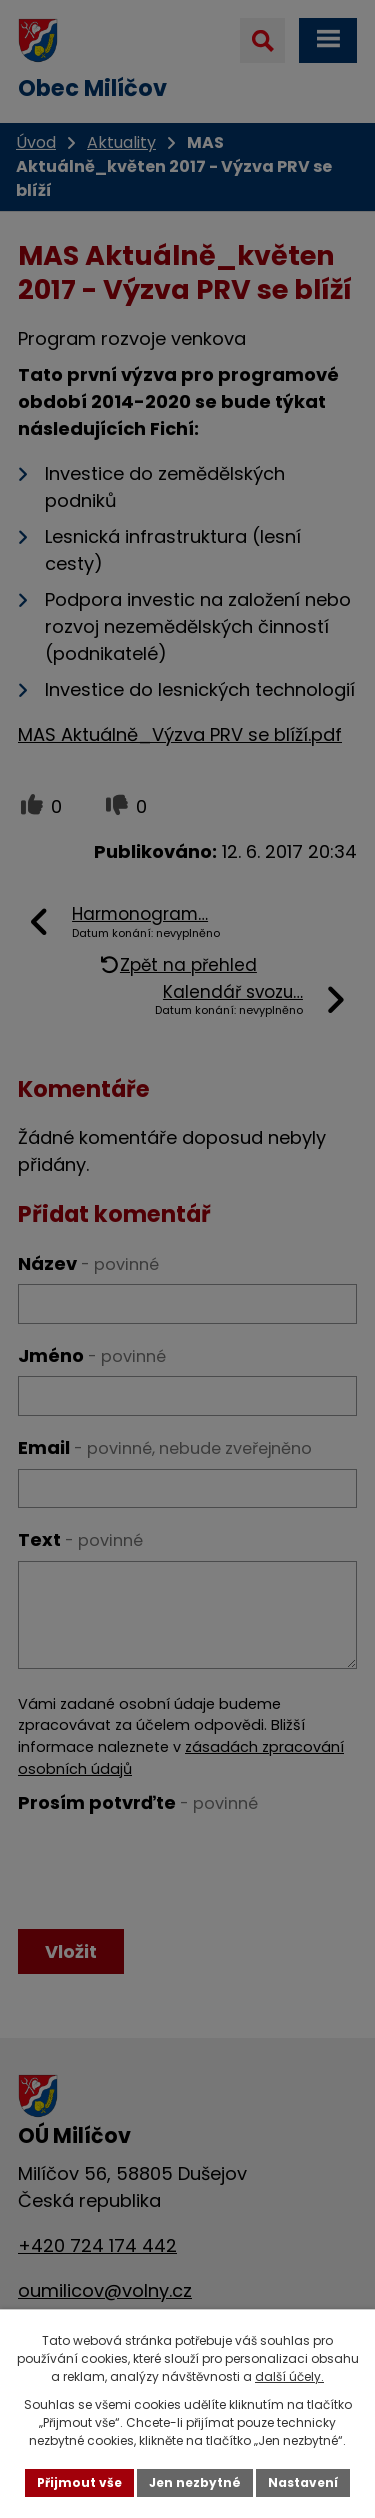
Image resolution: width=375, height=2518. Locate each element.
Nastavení (303, 2482)
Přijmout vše (79, 2482)
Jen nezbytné (195, 2482)
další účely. (289, 2376)
